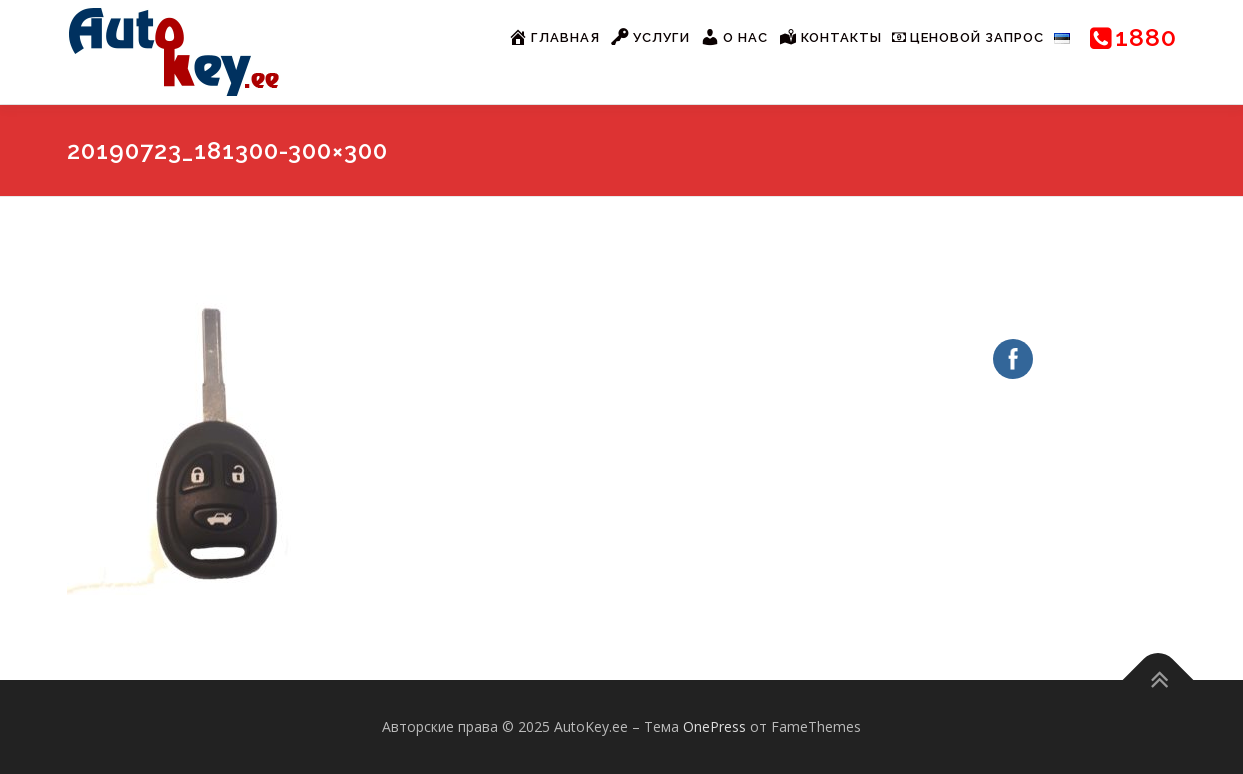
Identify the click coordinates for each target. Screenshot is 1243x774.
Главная (554, 37)
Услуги (650, 37)
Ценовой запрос (968, 37)
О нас (734, 37)
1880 (1133, 37)
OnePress (714, 726)
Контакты (830, 37)
